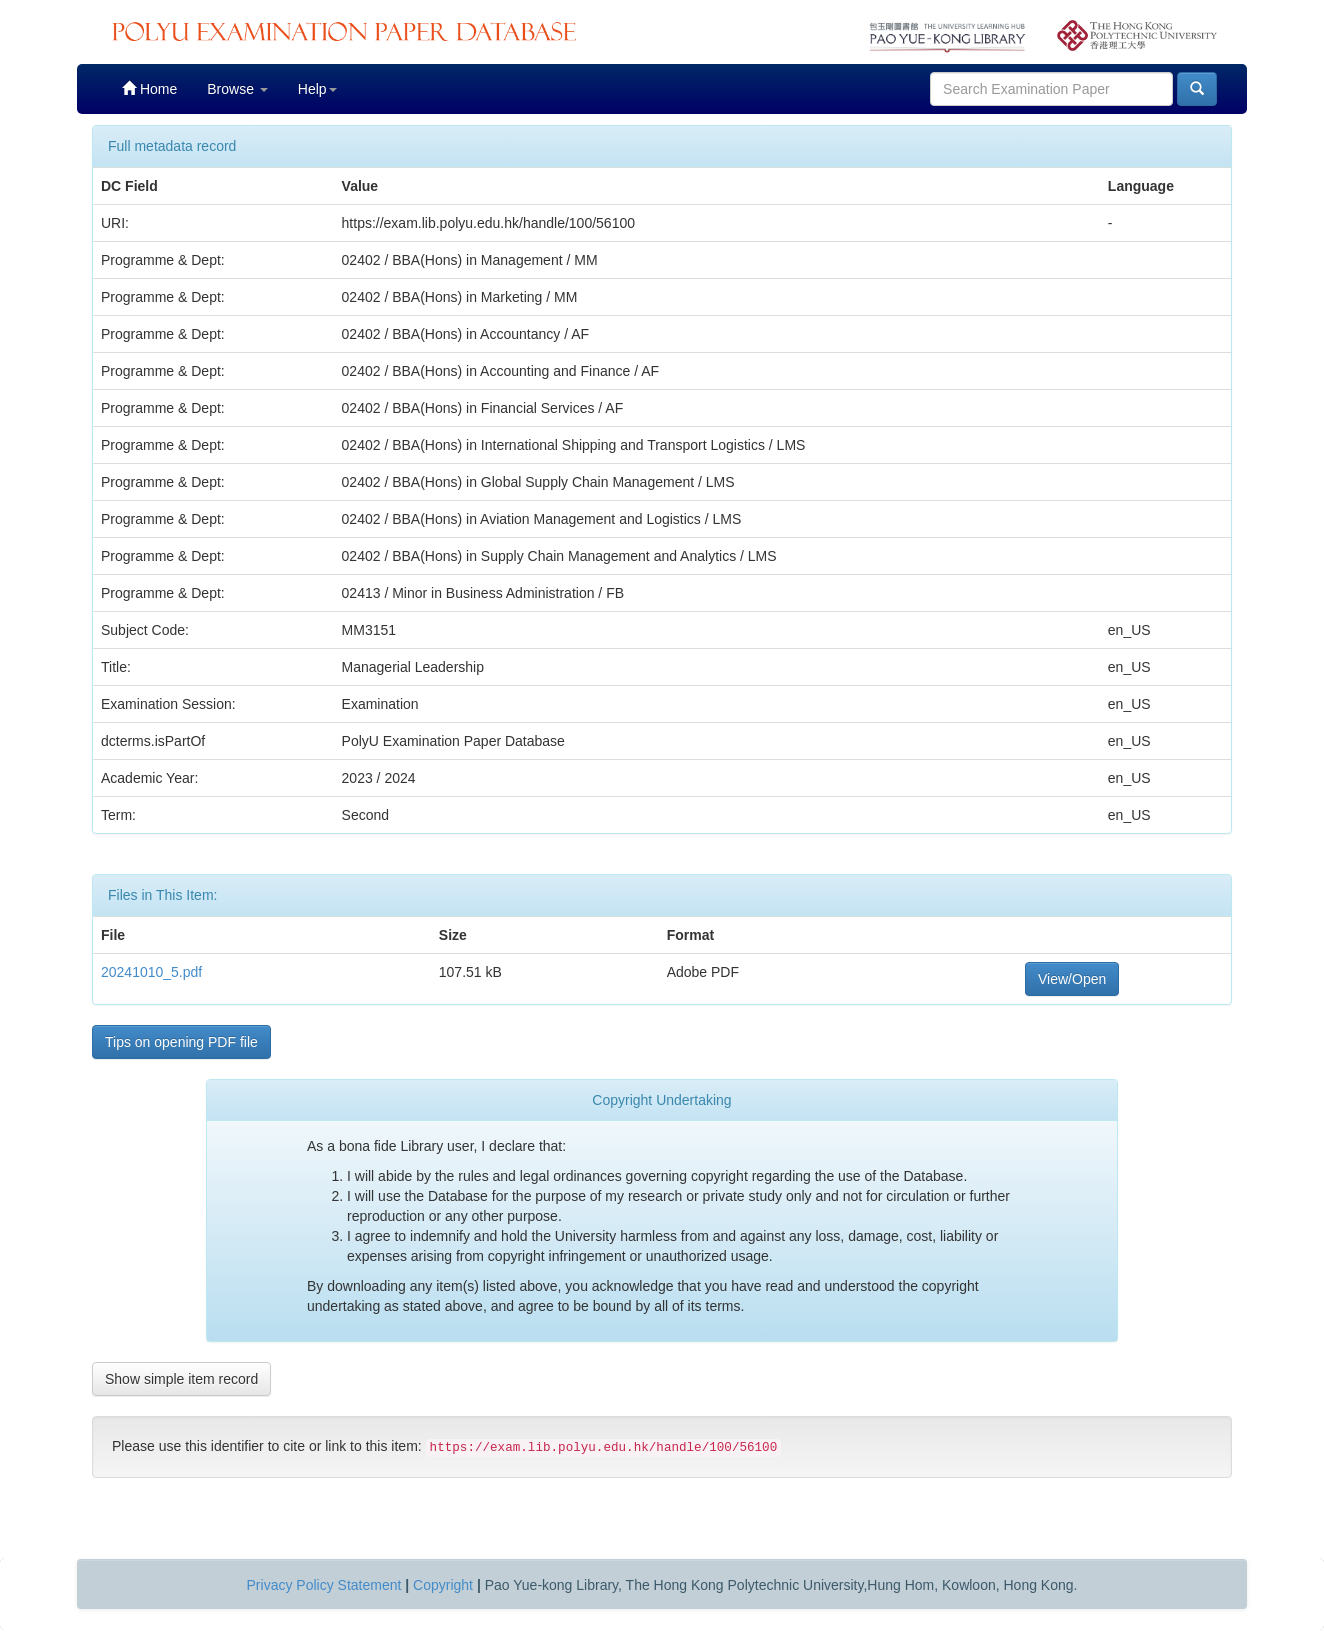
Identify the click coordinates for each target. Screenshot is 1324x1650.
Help (317, 89)
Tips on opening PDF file (181, 1042)
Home (149, 88)
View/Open (1072, 979)
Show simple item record (181, 1379)
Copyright (443, 1585)
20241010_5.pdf (151, 972)
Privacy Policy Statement (324, 1585)
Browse (237, 89)
